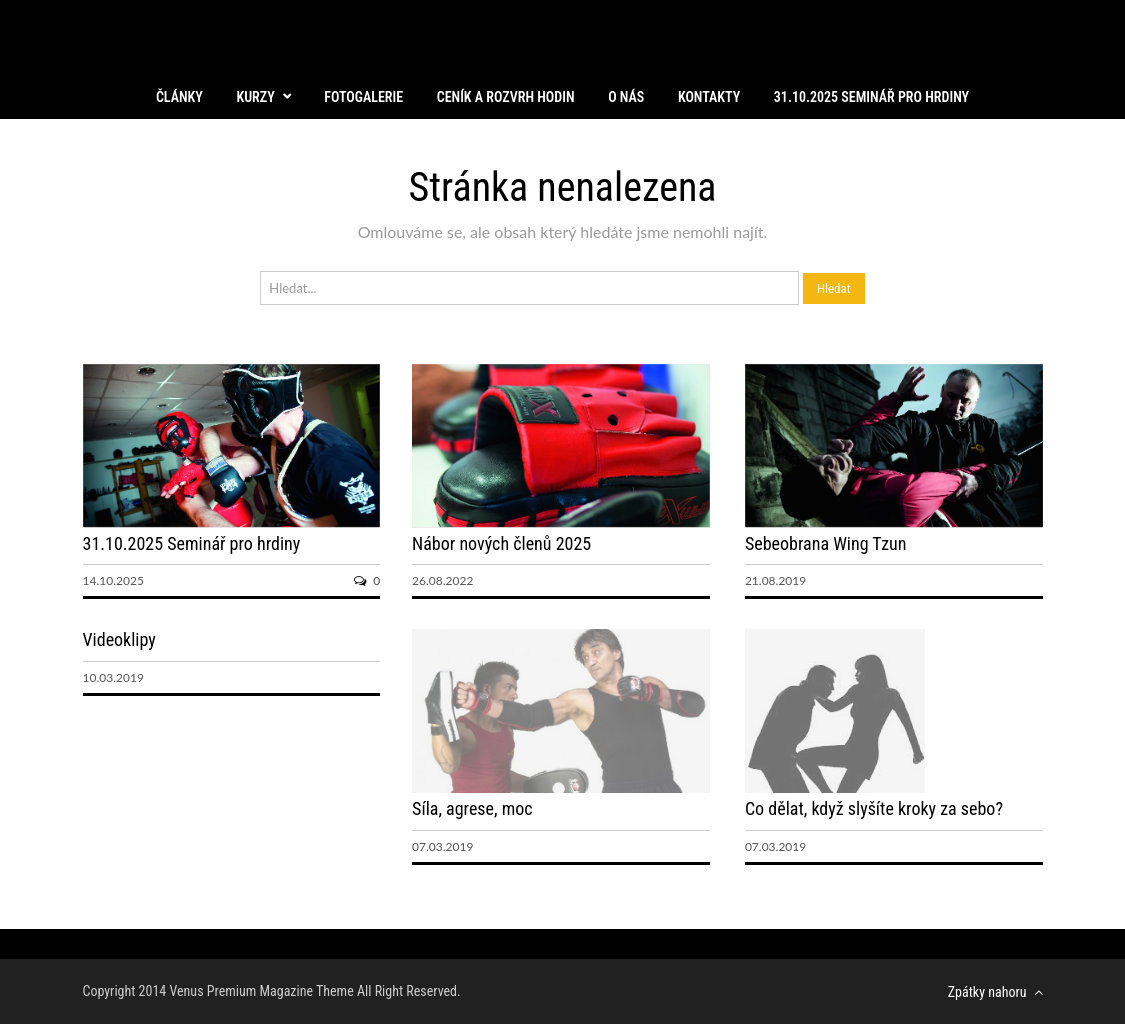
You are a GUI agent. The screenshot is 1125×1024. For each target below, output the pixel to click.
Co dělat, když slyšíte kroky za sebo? (874, 808)
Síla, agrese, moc (472, 808)
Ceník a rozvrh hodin (506, 97)
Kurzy (255, 97)
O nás (626, 97)
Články (179, 97)
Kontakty (709, 97)
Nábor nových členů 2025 (501, 543)
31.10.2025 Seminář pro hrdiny (871, 97)
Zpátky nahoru (995, 992)
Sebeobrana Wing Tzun (826, 543)
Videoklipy (119, 639)
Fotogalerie (363, 97)
